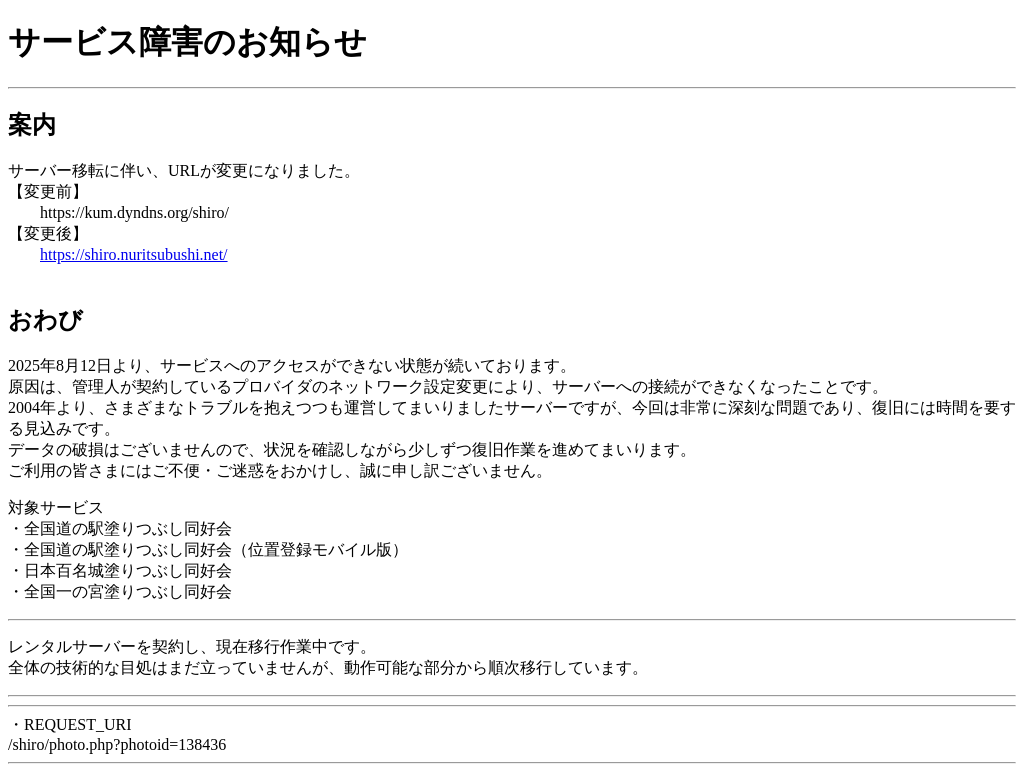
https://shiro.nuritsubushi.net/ (134, 254)
